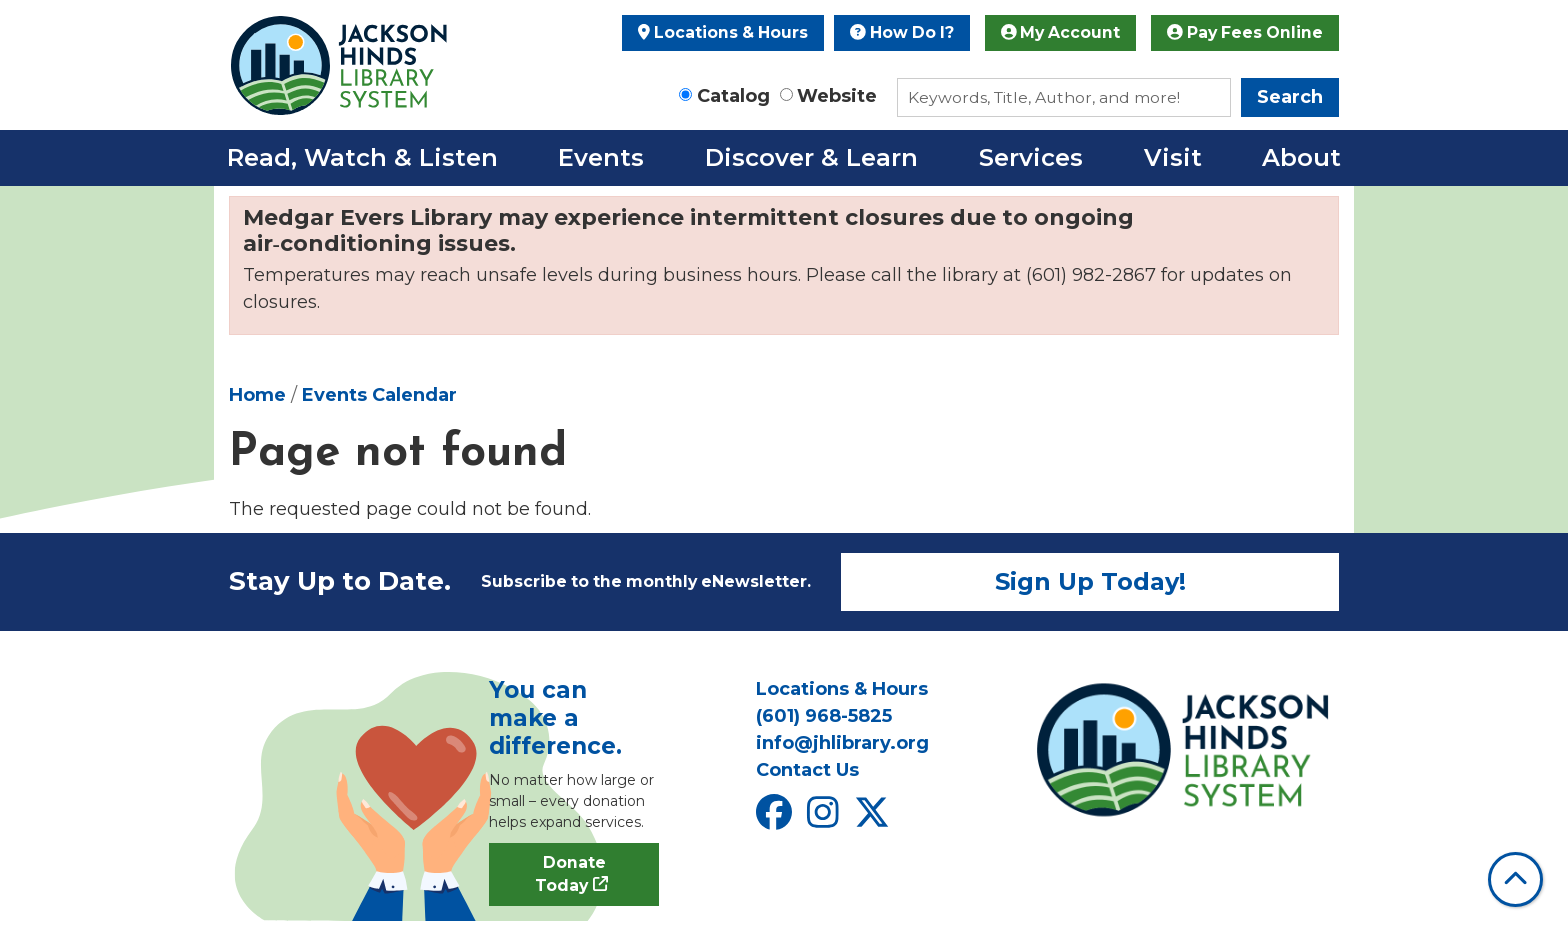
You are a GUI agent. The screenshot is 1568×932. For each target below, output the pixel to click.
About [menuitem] (1301, 157)
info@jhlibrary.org (842, 743)
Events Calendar (379, 395)
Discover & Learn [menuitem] (811, 157)
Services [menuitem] (1031, 157)
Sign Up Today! (1090, 581)
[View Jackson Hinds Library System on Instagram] (825, 819)
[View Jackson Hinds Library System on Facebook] (776, 819)
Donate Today (570, 874)
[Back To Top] (1515, 879)
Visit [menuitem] (1173, 157)
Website (837, 96)
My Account (1061, 32)
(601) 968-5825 (824, 716)
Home (257, 395)
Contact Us (807, 770)
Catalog (733, 96)
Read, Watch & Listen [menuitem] (362, 157)
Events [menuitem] (601, 157)
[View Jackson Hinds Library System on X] (874, 819)
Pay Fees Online (1245, 32)
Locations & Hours (723, 32)
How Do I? (902, 32)
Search (1290, 97)
